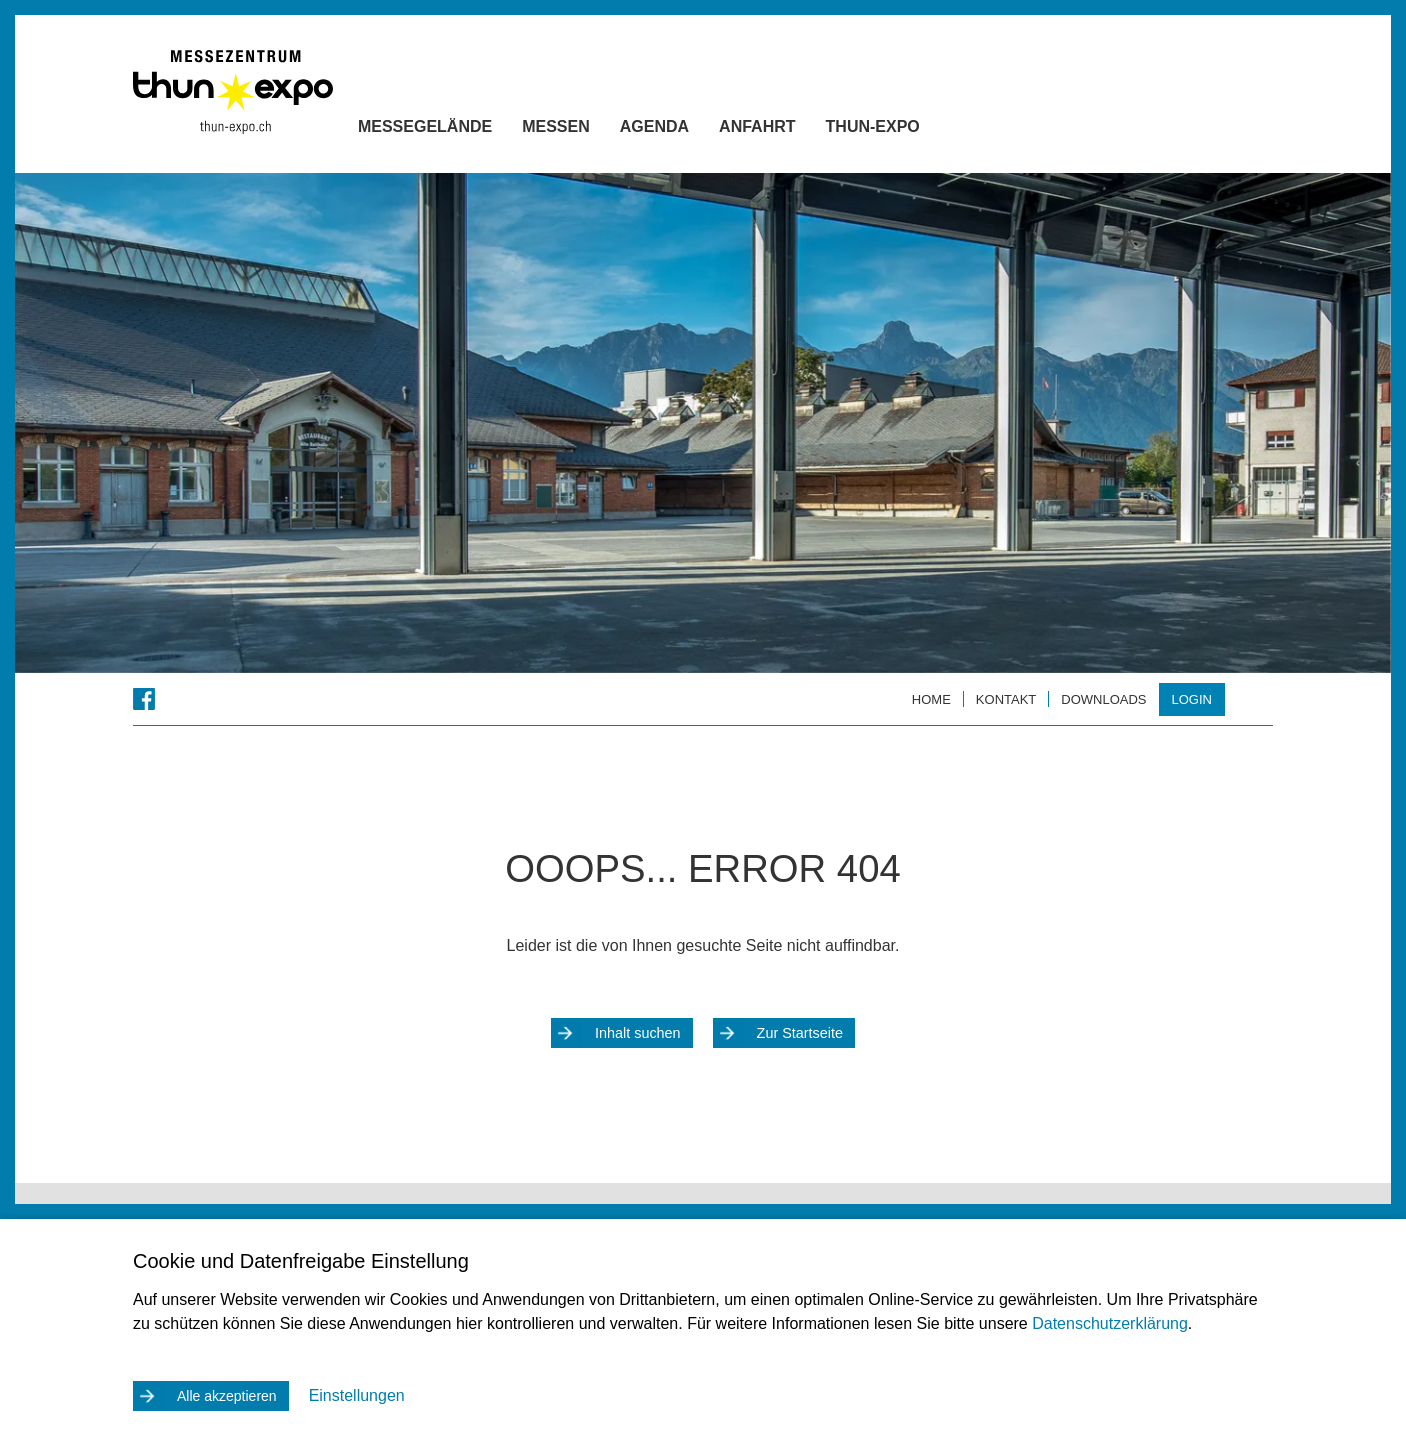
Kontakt (1006, 699)
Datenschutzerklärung (1110, 1323)
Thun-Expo (908, 130)
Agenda (689, 130)
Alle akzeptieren (227, 1396)
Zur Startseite (800, 1033)
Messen (591, 130)
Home (931, 699)
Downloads (1103, 699)
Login (1192, 699)
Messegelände (460, 130)
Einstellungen (357, 1395)
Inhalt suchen (638, 1033)
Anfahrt (792, 130)
